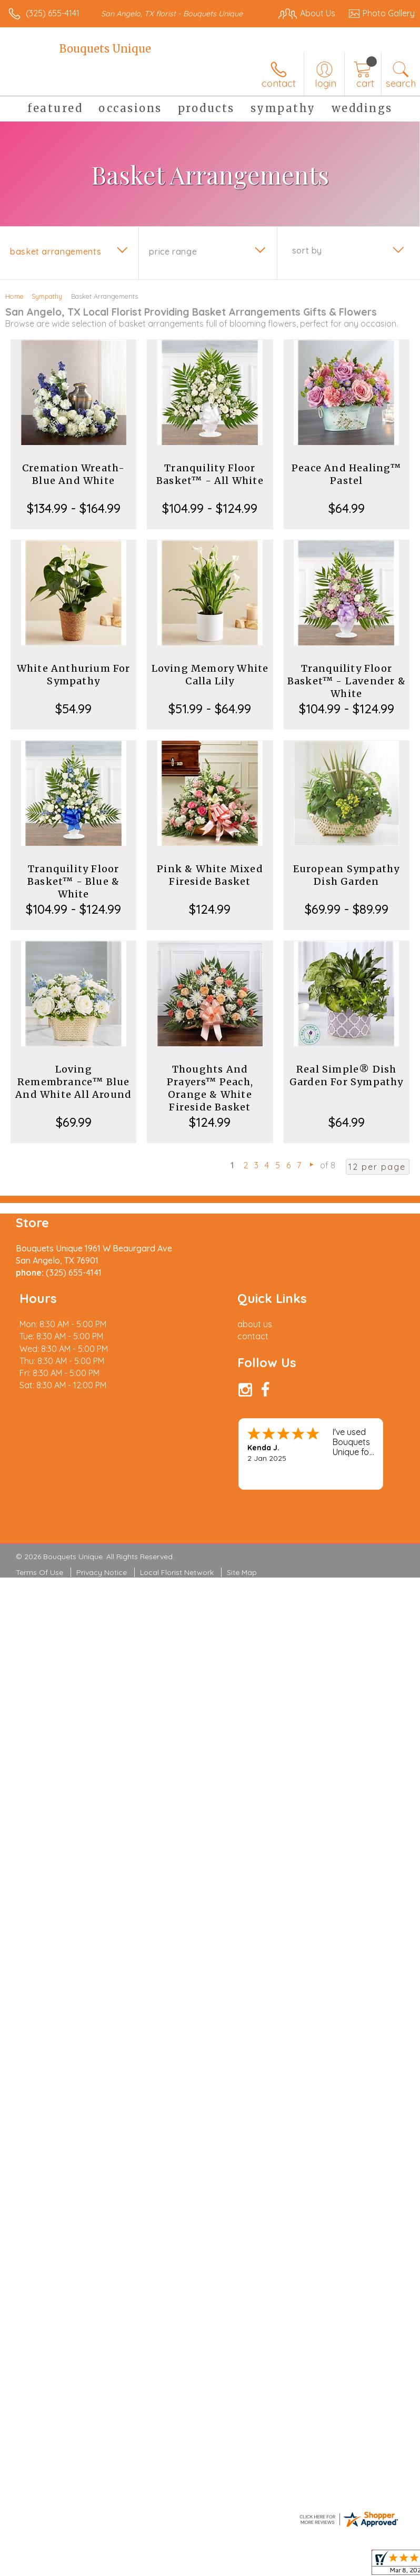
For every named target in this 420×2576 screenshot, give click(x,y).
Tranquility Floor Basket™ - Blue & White (73, 881)
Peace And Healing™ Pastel (347, 474)
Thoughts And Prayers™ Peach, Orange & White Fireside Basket (210, 1088)
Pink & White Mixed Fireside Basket (210, 875)
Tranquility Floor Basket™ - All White (210, 474)
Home (14, 296)
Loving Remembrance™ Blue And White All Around (73, 1081)
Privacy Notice (101, 1572)
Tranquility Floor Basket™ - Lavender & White (346, 681)
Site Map (242, 1572)
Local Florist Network (177, 1572)
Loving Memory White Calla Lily (210, 674)
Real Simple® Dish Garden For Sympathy (346, 1075)
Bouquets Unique (105, 48)
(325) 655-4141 (52, 13)
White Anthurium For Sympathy (74, 674)
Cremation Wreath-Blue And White (73, 474)
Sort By (307, 250)
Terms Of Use (39, 1572)
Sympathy (47, 296)
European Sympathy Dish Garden (346, 875)
